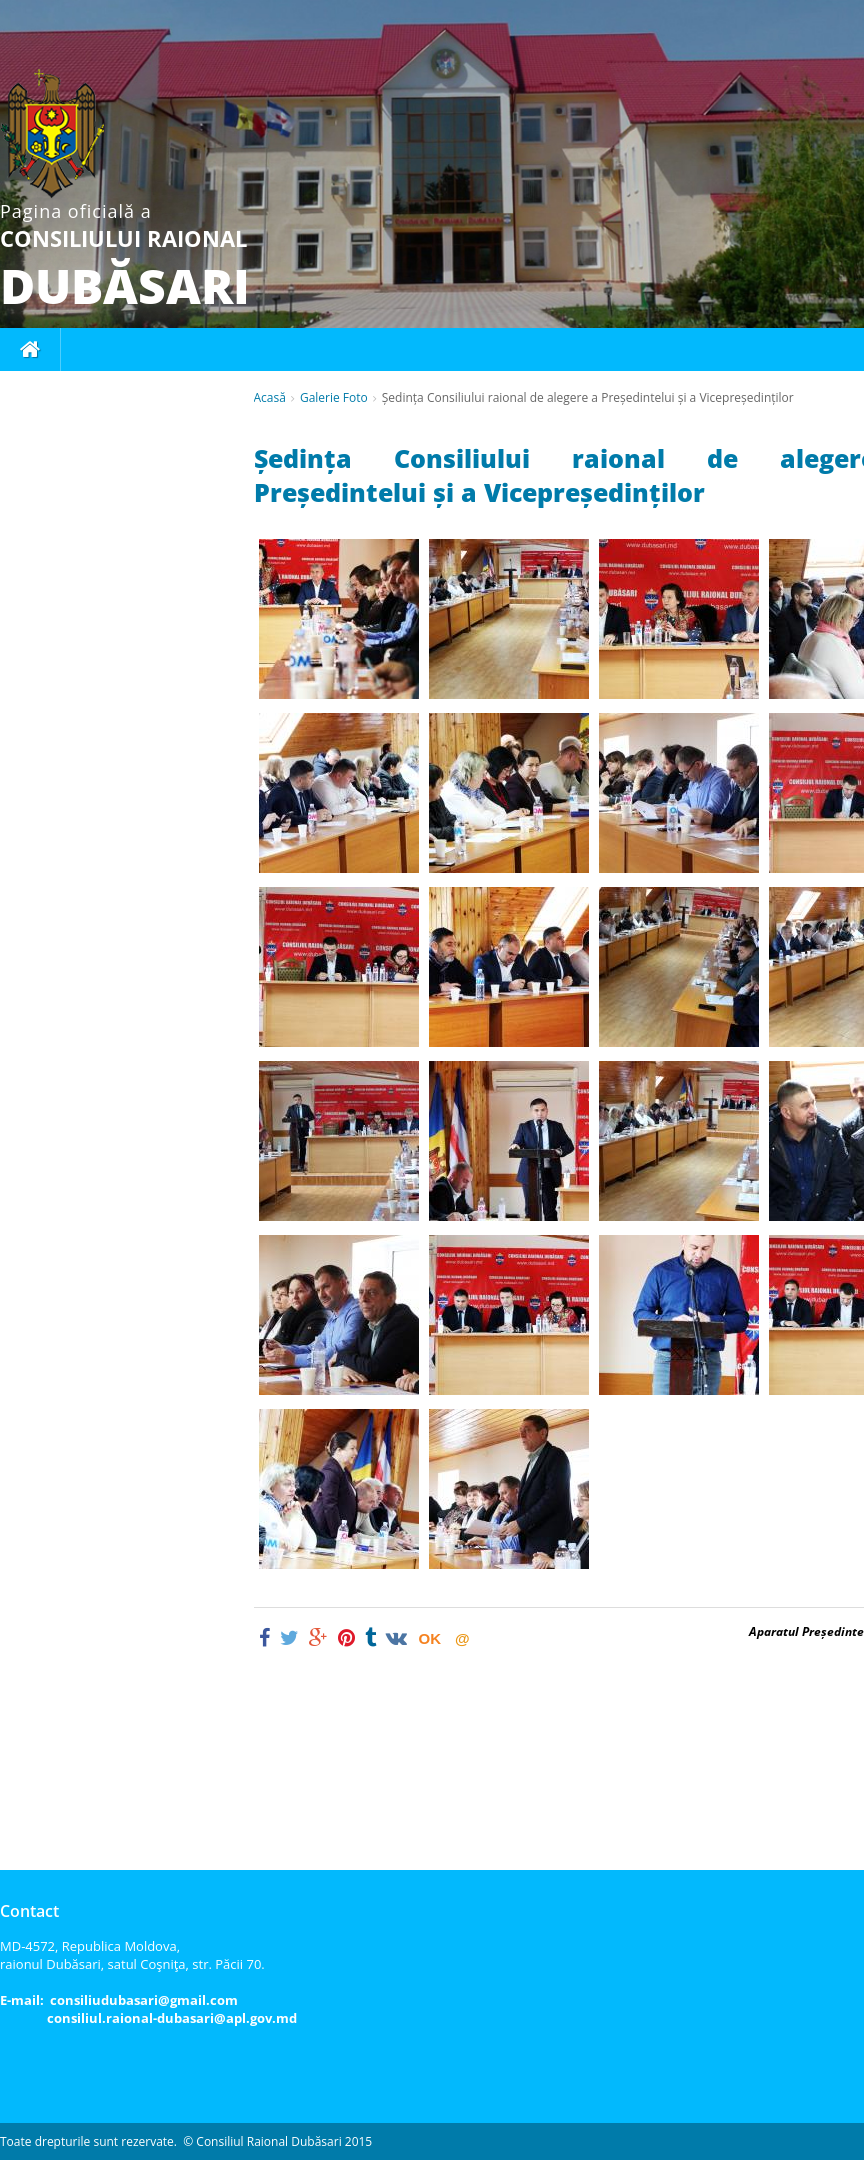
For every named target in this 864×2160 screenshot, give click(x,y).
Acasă (270, 397)
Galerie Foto (334, 397)
